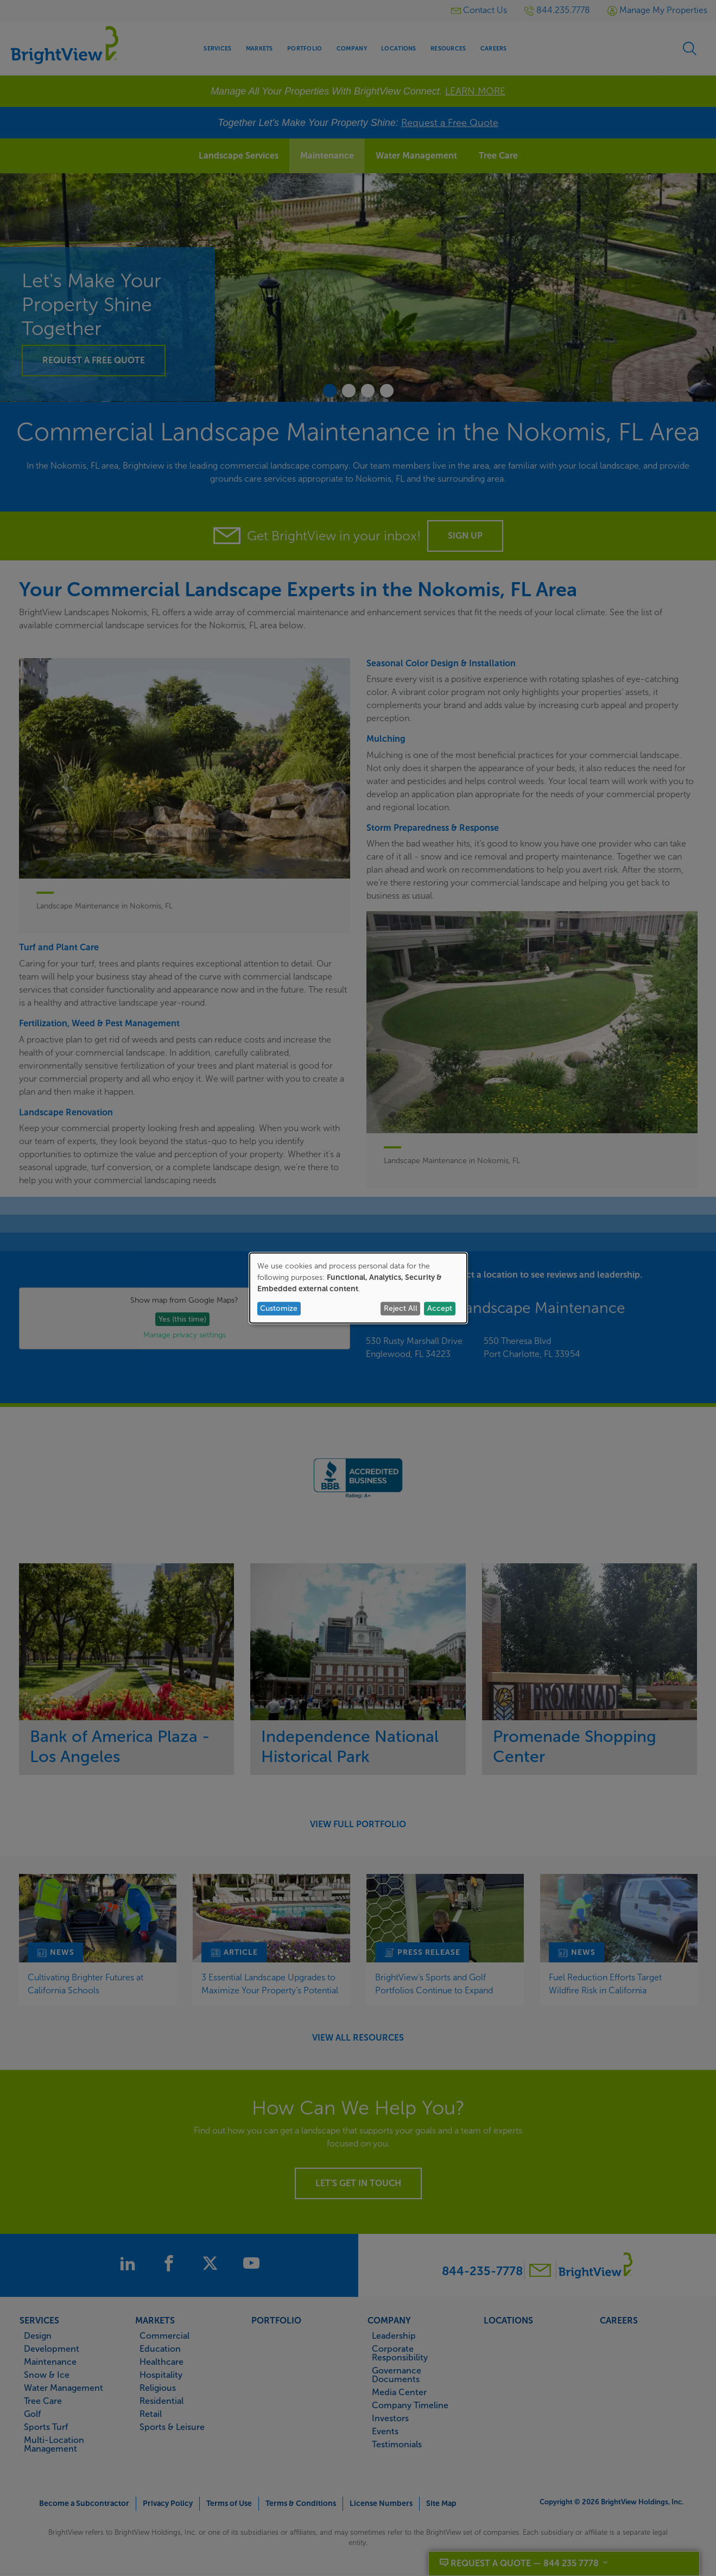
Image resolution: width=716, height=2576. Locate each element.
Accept (439, 1308)
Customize (278, 1308)
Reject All (400, 1308)
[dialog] (358, 1288)
